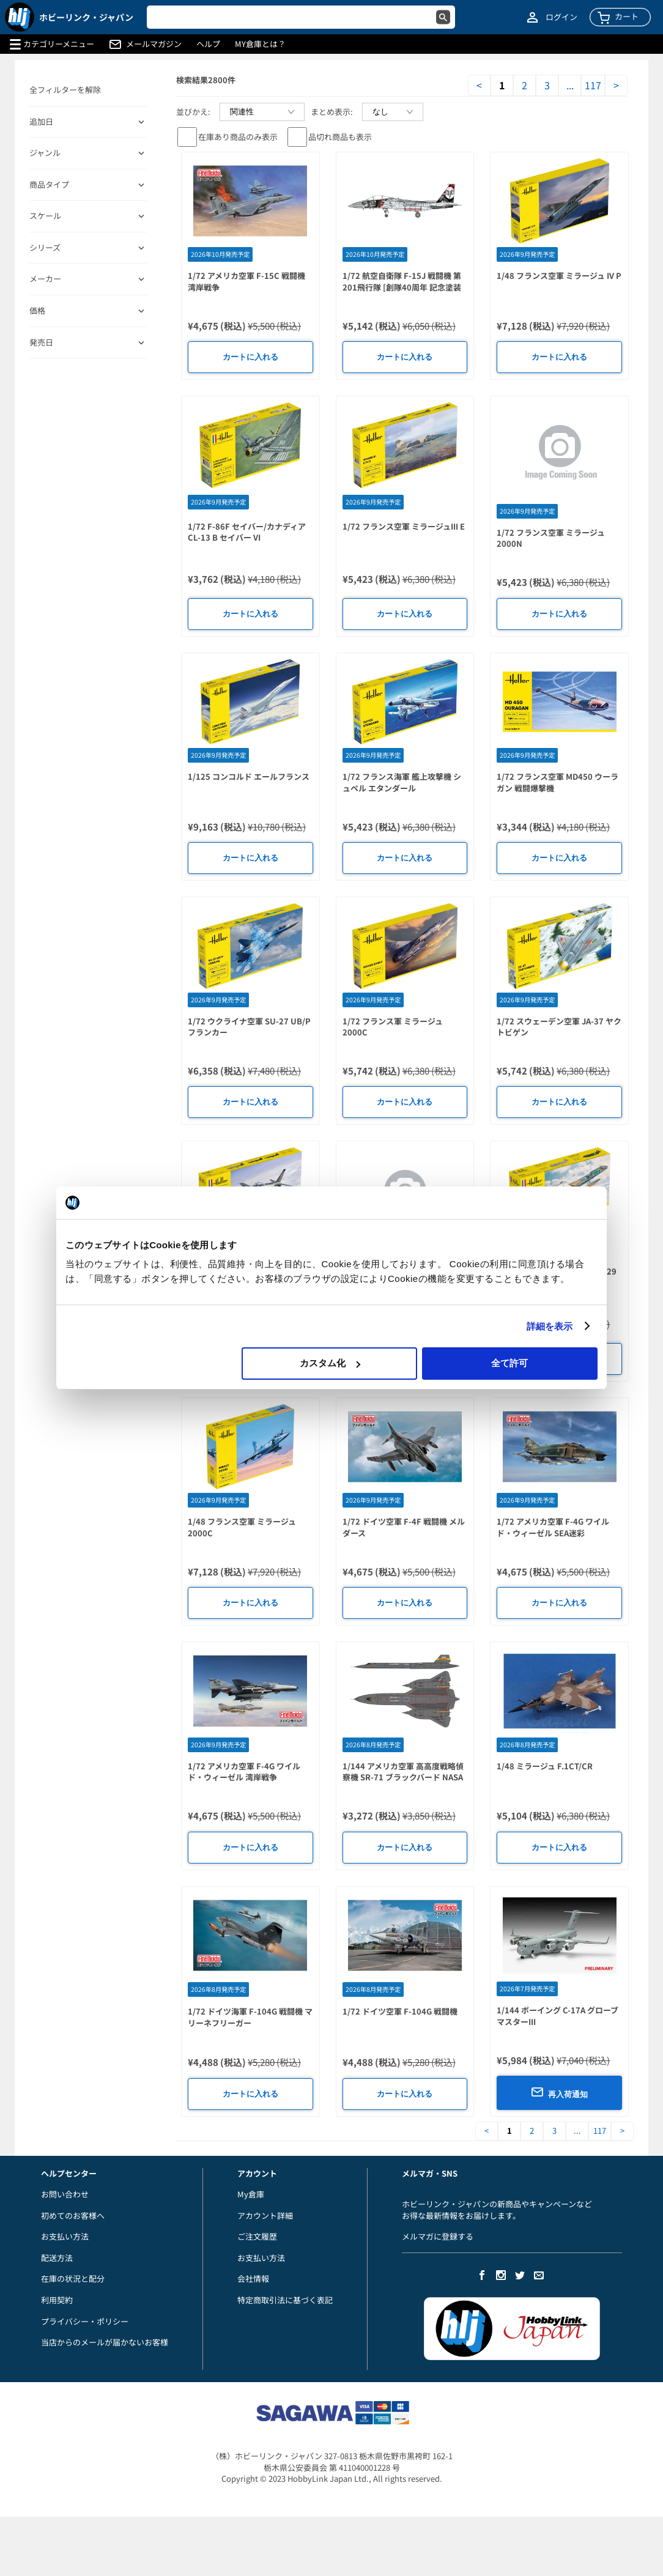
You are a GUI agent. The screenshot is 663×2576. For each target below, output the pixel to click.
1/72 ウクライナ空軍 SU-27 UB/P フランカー (249, 1026)
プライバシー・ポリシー (84, 2321)
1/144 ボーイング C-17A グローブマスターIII (557, 2015)
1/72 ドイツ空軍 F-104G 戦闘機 (400, 2011)
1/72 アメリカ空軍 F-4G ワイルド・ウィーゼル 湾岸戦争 (244, 1771)
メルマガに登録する (437, 2236)
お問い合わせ (65, 2194)
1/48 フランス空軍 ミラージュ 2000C (242, 1527)
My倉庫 (250, 2194)
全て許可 (509, 1363)
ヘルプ (208, 44)
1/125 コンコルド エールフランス (248, 776)
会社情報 (253, 2278)
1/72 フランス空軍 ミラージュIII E (404, 526)
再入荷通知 (559, 2092)
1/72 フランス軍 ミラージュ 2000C (393, 1026)
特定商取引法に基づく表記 (285, 2300)
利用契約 (57, 2300)
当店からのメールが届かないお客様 (104, 2342)
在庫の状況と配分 (73, 2278)
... (570, 85)
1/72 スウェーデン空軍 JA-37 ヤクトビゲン (559, 1026)
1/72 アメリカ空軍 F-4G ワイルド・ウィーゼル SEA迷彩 (553, 1527)
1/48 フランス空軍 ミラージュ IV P (559, 275)
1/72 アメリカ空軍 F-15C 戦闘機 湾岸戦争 (246, 281)
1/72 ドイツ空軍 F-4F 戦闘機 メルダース (404, 1527)
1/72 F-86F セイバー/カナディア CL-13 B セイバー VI (247, 532)
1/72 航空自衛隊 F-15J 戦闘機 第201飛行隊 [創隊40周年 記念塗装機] (402, 287)
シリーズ (45, 247)
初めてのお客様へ (73, 2215)
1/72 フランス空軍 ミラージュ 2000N (551, 538)
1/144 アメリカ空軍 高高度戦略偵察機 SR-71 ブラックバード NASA (403, 1771)
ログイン (561, 17)
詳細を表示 (550, 1326)
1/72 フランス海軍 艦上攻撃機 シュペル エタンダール (402, 782)
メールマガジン (154, 44)
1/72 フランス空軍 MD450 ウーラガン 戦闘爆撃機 (557, 782)
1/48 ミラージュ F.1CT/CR (545, 1766)
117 (593, 85)
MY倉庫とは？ (260, 44)
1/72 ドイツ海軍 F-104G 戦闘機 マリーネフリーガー (250, 2017)
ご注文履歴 (257, 2236)
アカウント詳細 (265, 2215)
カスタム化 (330, 1363)
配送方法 (57, 2257)
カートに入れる (250, 356)
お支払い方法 (65, 2236)
